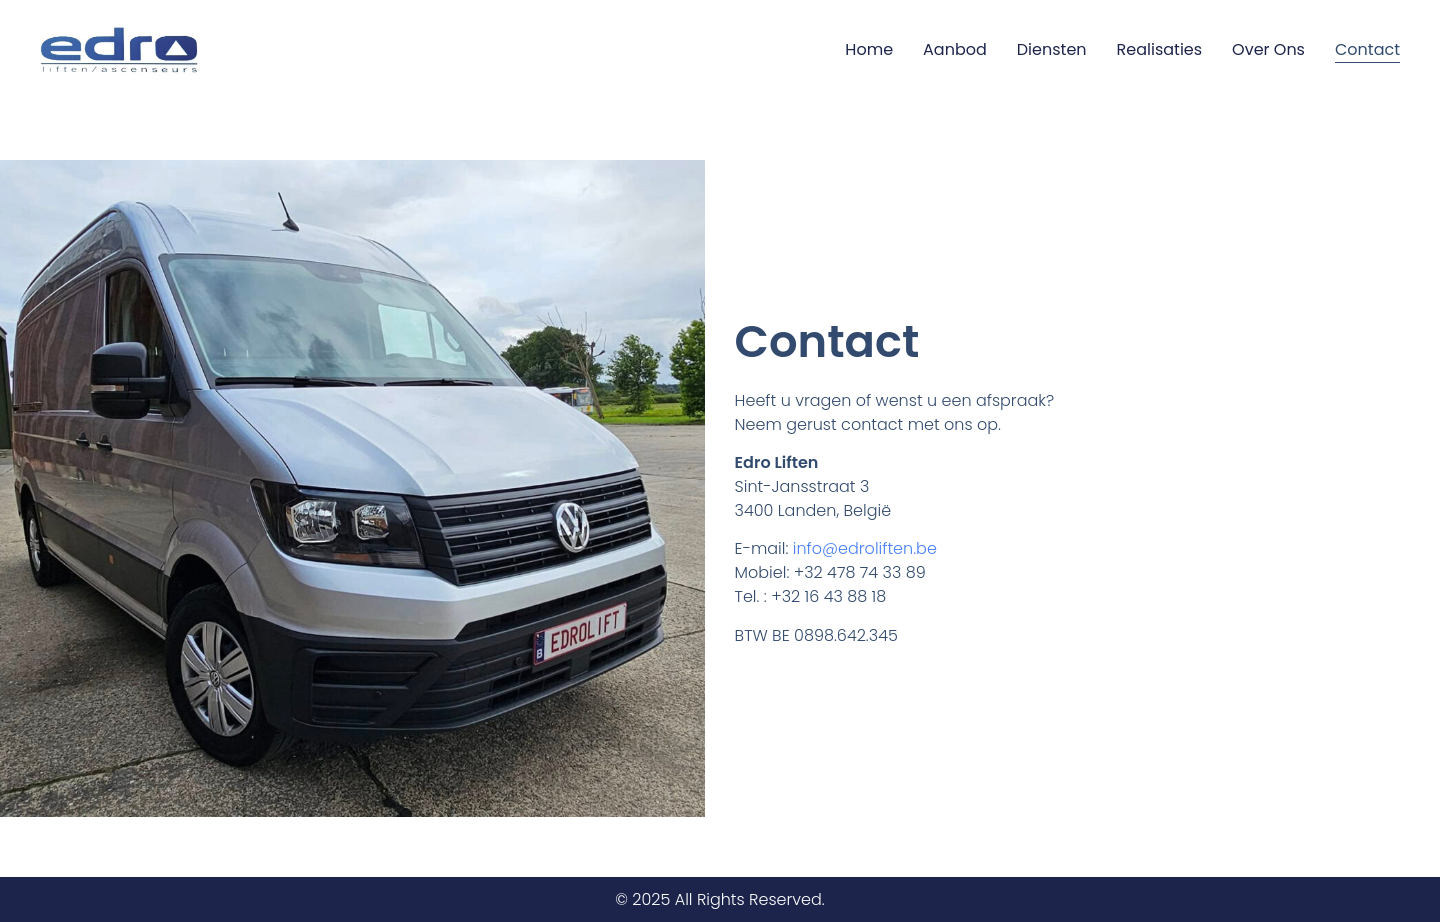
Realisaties (1160, 49)
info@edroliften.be (865, 548)
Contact (1367, 49)
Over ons (1268, 49)
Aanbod (955, 49)
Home (869, 49)
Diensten (1052, 49)
